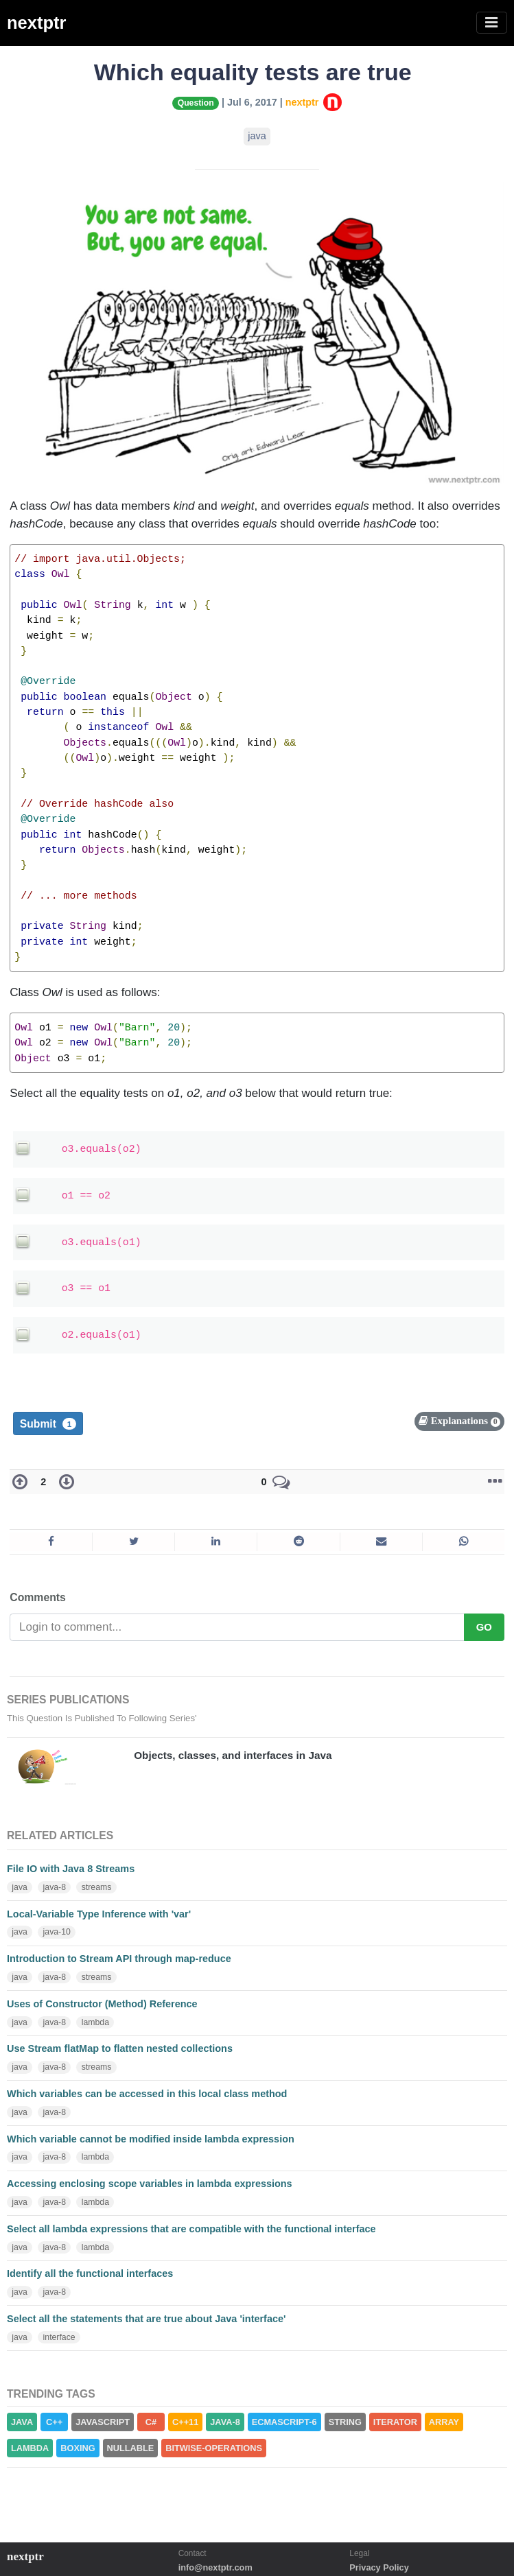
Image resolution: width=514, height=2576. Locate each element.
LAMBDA (30, 2448)
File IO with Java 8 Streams (71, 1868)
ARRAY (444, 2422)
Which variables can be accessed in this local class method (147, 2093)
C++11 (185, 2422)
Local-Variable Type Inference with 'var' (99, 1914)
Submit (48, 1424)
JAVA (22, 2422)
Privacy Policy (378, 2567)
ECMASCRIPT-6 (284, 2422)
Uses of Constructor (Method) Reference (102, 2003)
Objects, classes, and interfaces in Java (232, 1755)
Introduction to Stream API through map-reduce (119, 1958)
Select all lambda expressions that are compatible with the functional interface (191, 2228)
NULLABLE (130, 2448)
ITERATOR (395, 2422)
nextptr (36, 22)
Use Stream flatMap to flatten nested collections (120, 2048)
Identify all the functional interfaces (90, 2273)
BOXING (77, 2448)
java (257, 135)
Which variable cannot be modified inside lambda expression (150, 2139)
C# (150, 2422)
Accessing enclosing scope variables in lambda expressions (149, 2183)
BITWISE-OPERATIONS (213, 2448)
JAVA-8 (225, 2422)
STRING (345, 2422)
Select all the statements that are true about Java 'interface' (146, 2318)
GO (484, 1627)
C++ (54, 2422)
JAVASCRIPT (102, 2422)
